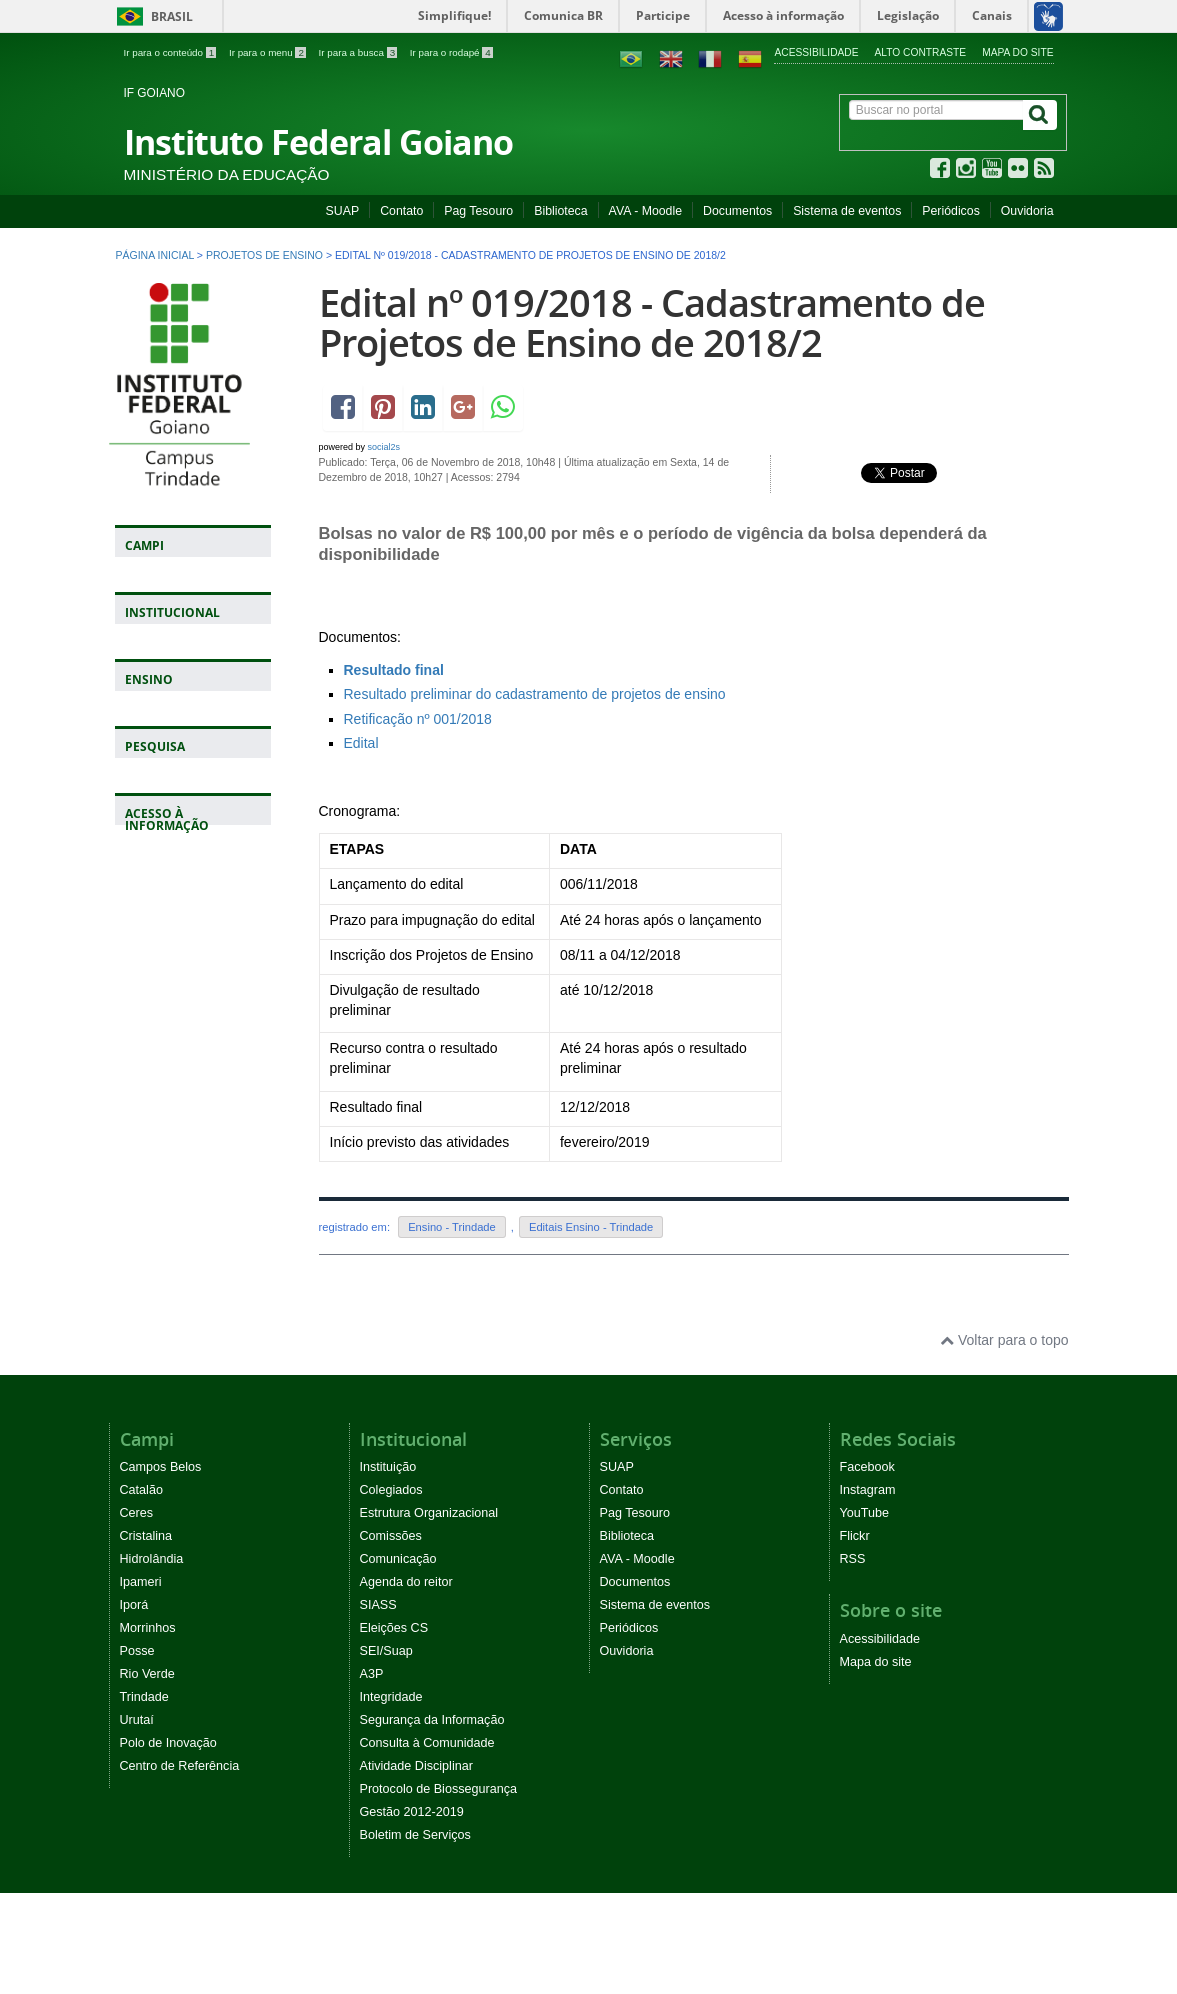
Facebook (867, 1467)
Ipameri (141, 1582)
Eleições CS (394, 1628)
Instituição (388, 1467)
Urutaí (137, 1720)
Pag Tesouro (478, 211)
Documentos (737, 211)
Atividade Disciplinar (416, 1766)
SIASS (378, 1605)
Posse (137, 1651)
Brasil (151, 16)
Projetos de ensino (264, 255)
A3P (372, 1674)
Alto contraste (921, 52)
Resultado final (394, 670)
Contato (401, 211)
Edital (361, 743)
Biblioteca (560, 211)
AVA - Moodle (645, 211)
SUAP (343, 211)
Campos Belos (161, 1467)
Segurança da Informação (432, 1720)
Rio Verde (147, 1674)
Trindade (144, 1697)
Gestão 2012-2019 (412, 1812)
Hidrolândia (152, 1559)
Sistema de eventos (847, 211)
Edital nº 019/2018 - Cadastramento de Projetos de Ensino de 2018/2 (652, 322)
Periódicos (951, 211)
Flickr (855, 1536)
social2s (384, 447)
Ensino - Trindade (452, 1227)
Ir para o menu (269, 52)
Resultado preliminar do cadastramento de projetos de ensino (537, 694)
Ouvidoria (1027, 211)
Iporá (134, 1605)
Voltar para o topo (1004, 1340)
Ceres (137, 1513)
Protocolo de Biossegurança (439, 1789)
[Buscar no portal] (936, 110)
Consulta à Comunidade (427, 1743)
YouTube (865, 1513)
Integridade (391, 1697)
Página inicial (155, 255)
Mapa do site (1017, 52)
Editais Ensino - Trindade (591, 1227)
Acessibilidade (816, 52)
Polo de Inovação (168, 1743)
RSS (853, 1559)
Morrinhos (148, 1628)
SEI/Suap (386, 1651)
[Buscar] (1040, 115)
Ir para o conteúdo (171, 52)
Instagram (868, 1490)
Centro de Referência (180, 1766)
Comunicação (398, 1559)
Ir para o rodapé (451, 52)
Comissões (391, 1536)
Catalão (141, 1490)
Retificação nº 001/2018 (418, 719)
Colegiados (391, 1490)
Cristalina (146, 1536)
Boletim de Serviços (415, 1835)
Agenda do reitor (406, 1582)
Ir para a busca (359, 52)
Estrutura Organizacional (429, 1513)
